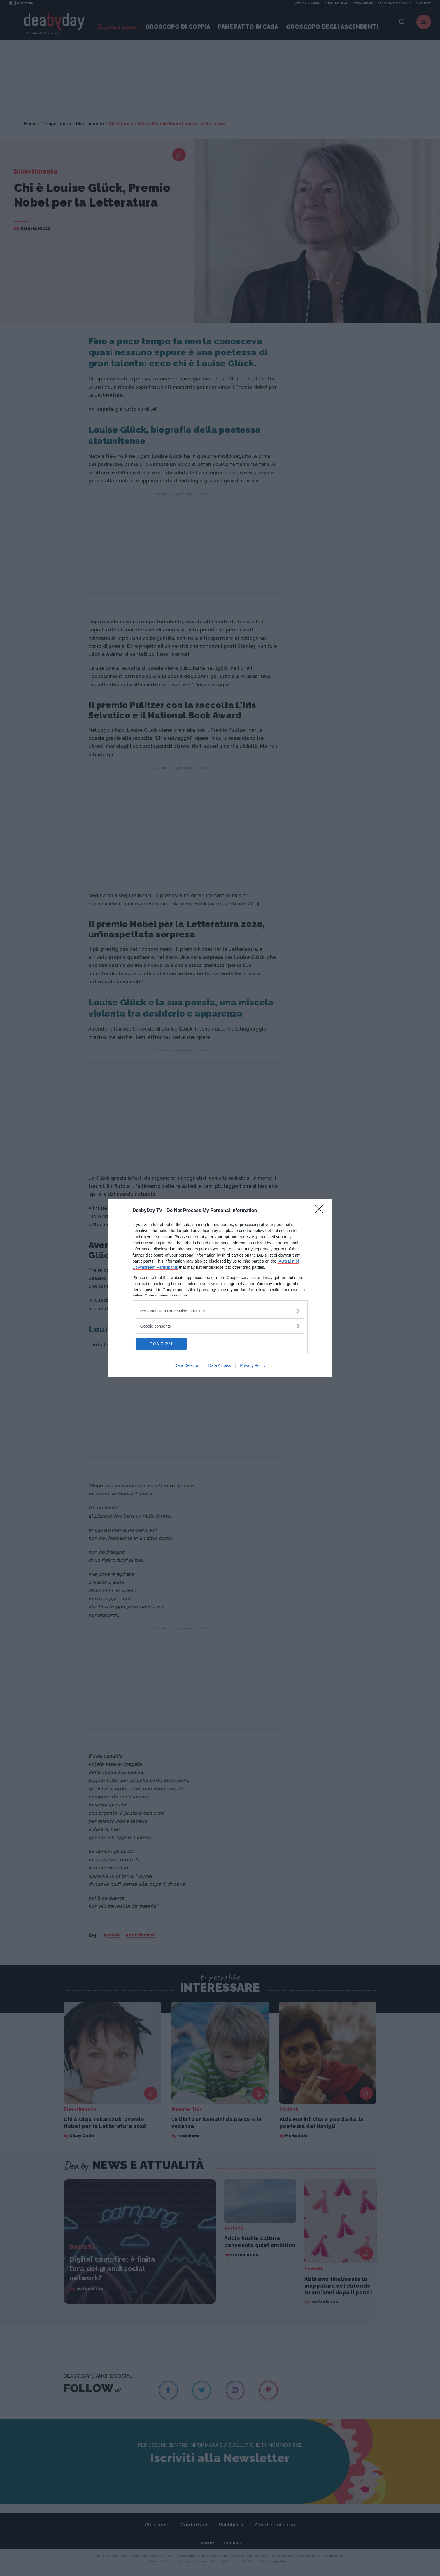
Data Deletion (187, 1365)
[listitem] (220, 1311)
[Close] (321, 1210)
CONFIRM (163, 1344)
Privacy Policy (252, 1365)
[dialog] (220, 1288)
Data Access (219, 1365)
